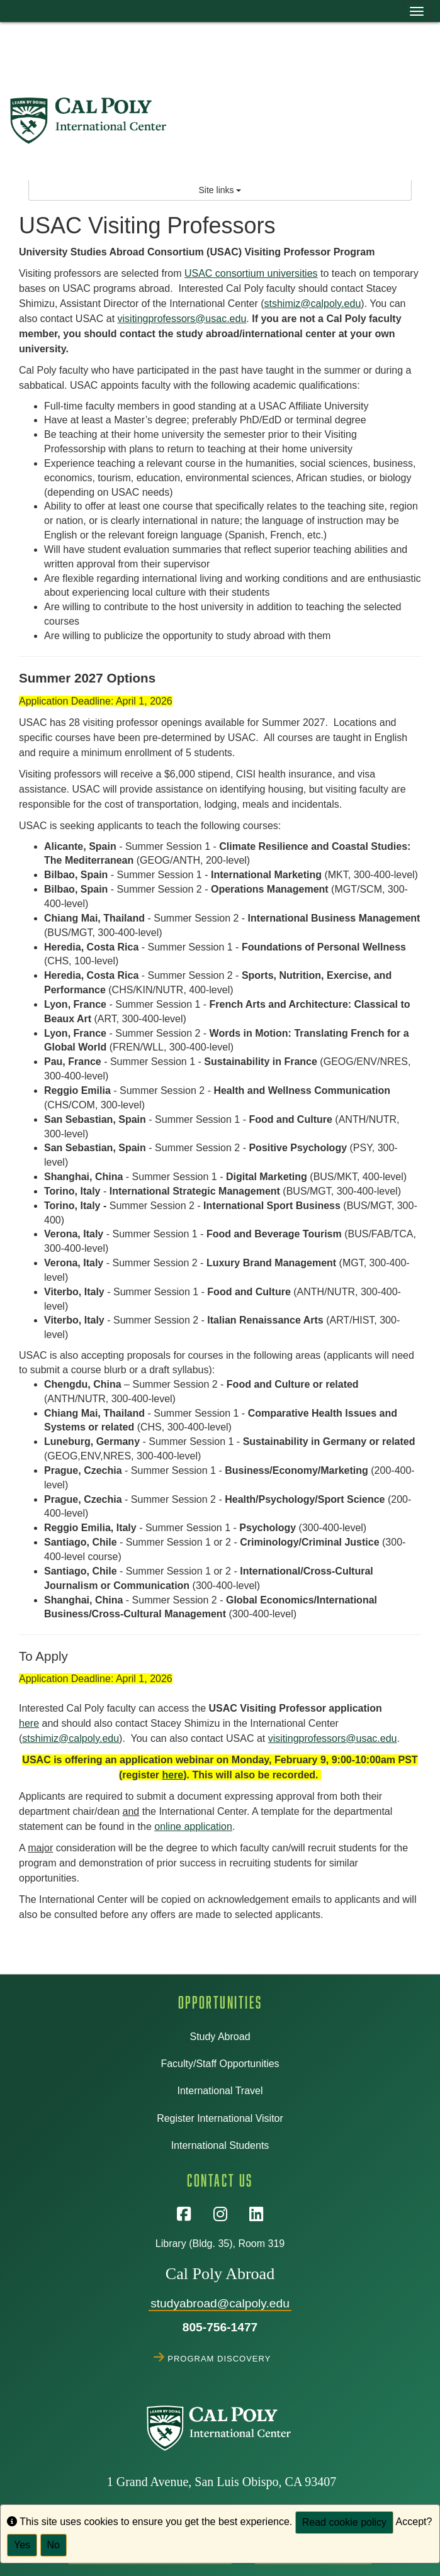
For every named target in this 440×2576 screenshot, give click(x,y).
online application (193, 1826)
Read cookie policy (344, 2522)
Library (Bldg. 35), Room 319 (220, 2243)
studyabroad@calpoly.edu (220, 2303)
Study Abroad (219, 2036)
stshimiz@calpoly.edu (312, 303)
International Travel (219, 2090)
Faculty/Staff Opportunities (220, 2063)
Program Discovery (220, 2357)
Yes (22, 2545)
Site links (220, 190)
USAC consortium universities (251, 273)
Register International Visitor (220, 2118)
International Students (220, 2145)
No (53, 2545)
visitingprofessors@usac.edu (182, 318)
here (29, 1723)
